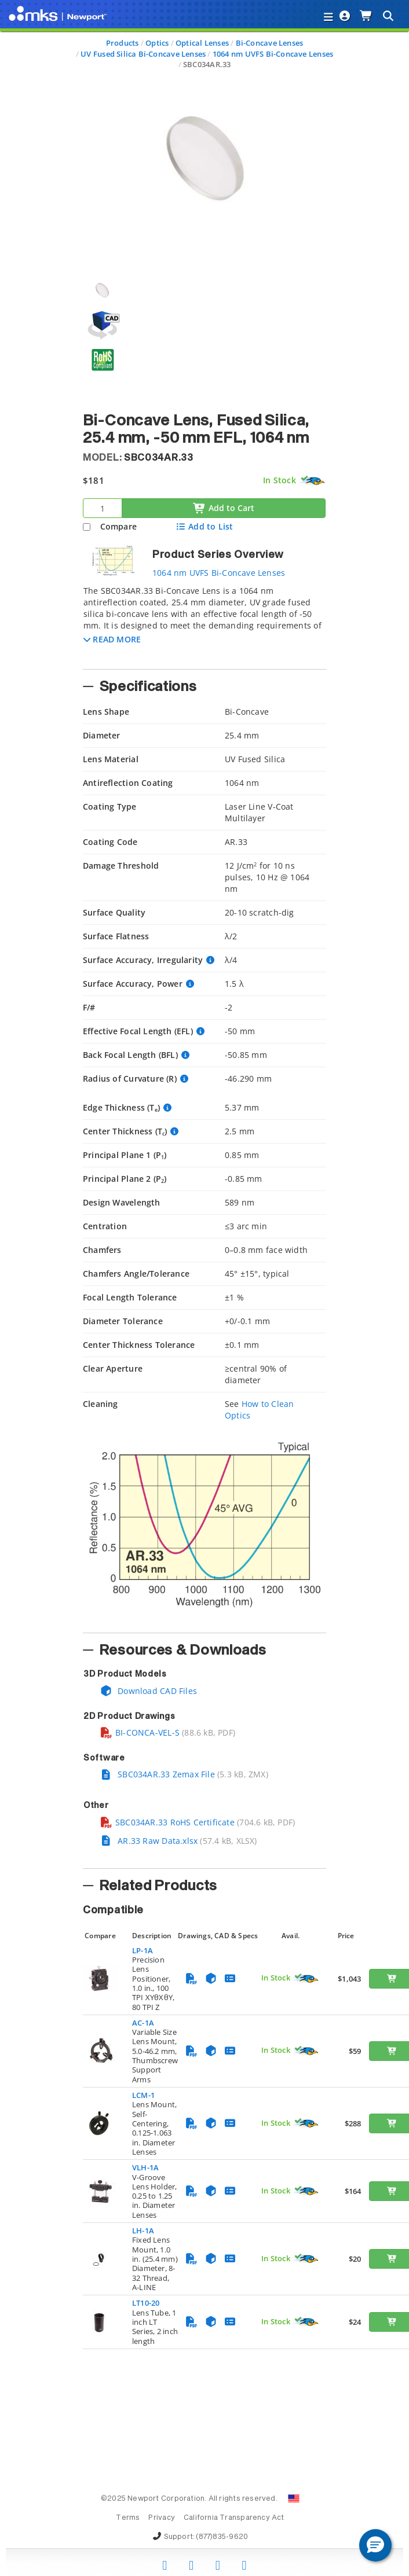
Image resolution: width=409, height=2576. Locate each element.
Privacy (161, 2518)
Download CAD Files (148, 1690)
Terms (128, 2518)
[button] (112, 639)
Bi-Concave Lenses (270, 43)
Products (122, 43)
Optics (157, 43)
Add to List (204, 526)
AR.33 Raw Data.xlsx (149, 1840)
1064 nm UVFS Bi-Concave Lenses (273, 54)
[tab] (204, 623)
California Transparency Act (234, 2518)
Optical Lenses (202, 43)
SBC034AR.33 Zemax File (157, 1774)
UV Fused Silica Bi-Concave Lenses (143, 54)
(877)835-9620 (222, 2537)
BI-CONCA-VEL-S (140, 1732)
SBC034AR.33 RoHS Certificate (167, 1822)
